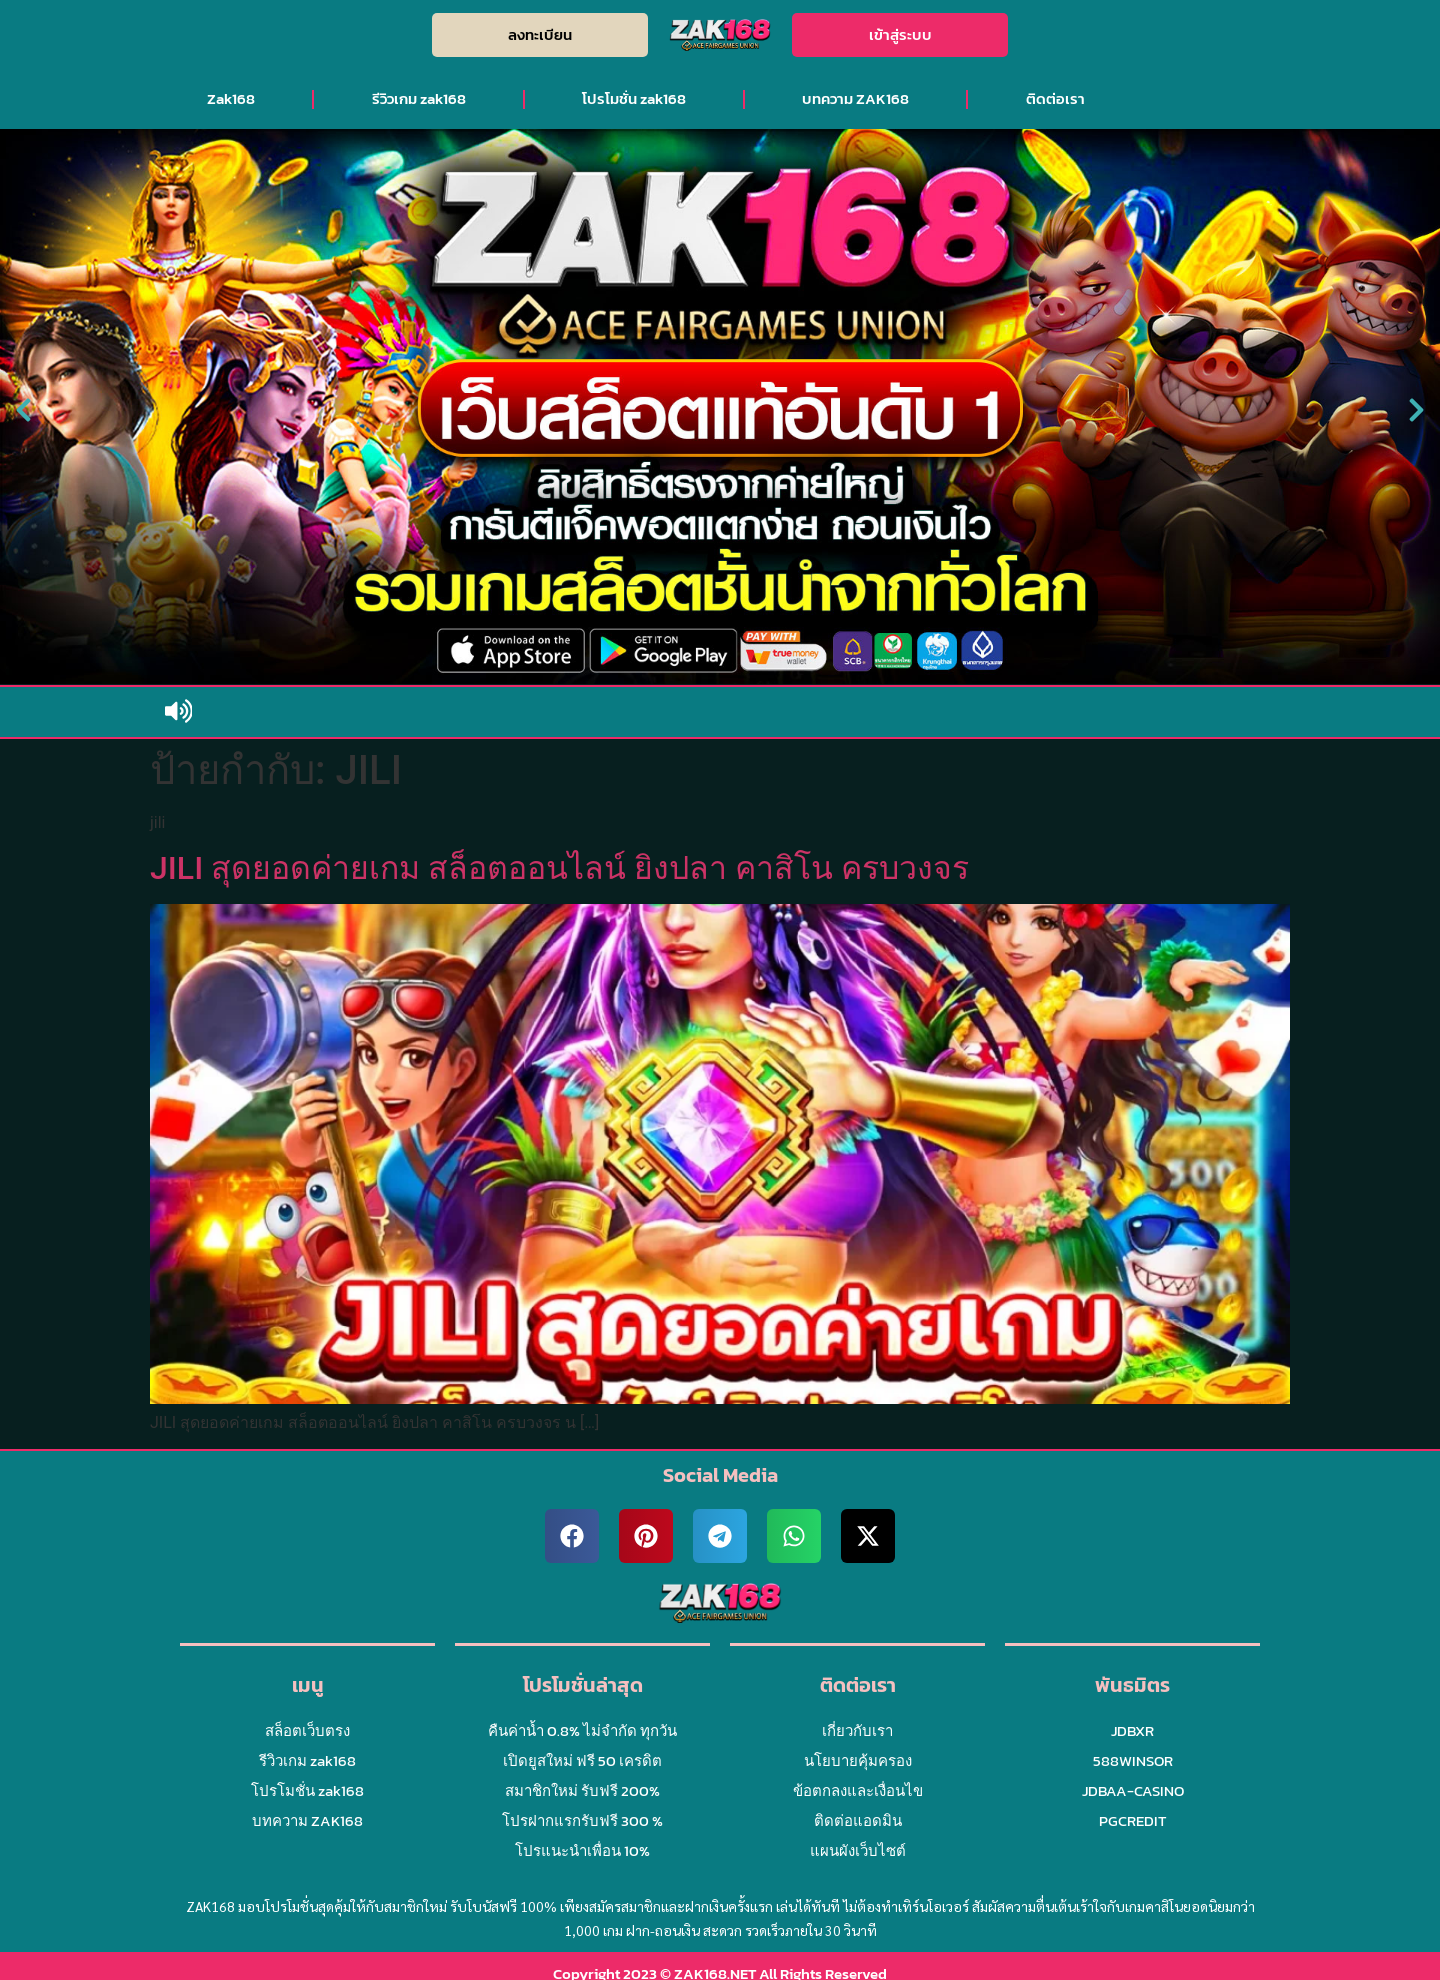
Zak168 (231, 98)
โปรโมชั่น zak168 (634, 98)
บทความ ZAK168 (855, 98)
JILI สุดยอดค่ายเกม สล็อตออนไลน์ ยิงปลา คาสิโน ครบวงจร (559, 868)
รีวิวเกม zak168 (419, 98)
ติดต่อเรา (1055, 98)
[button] (23, 410)
